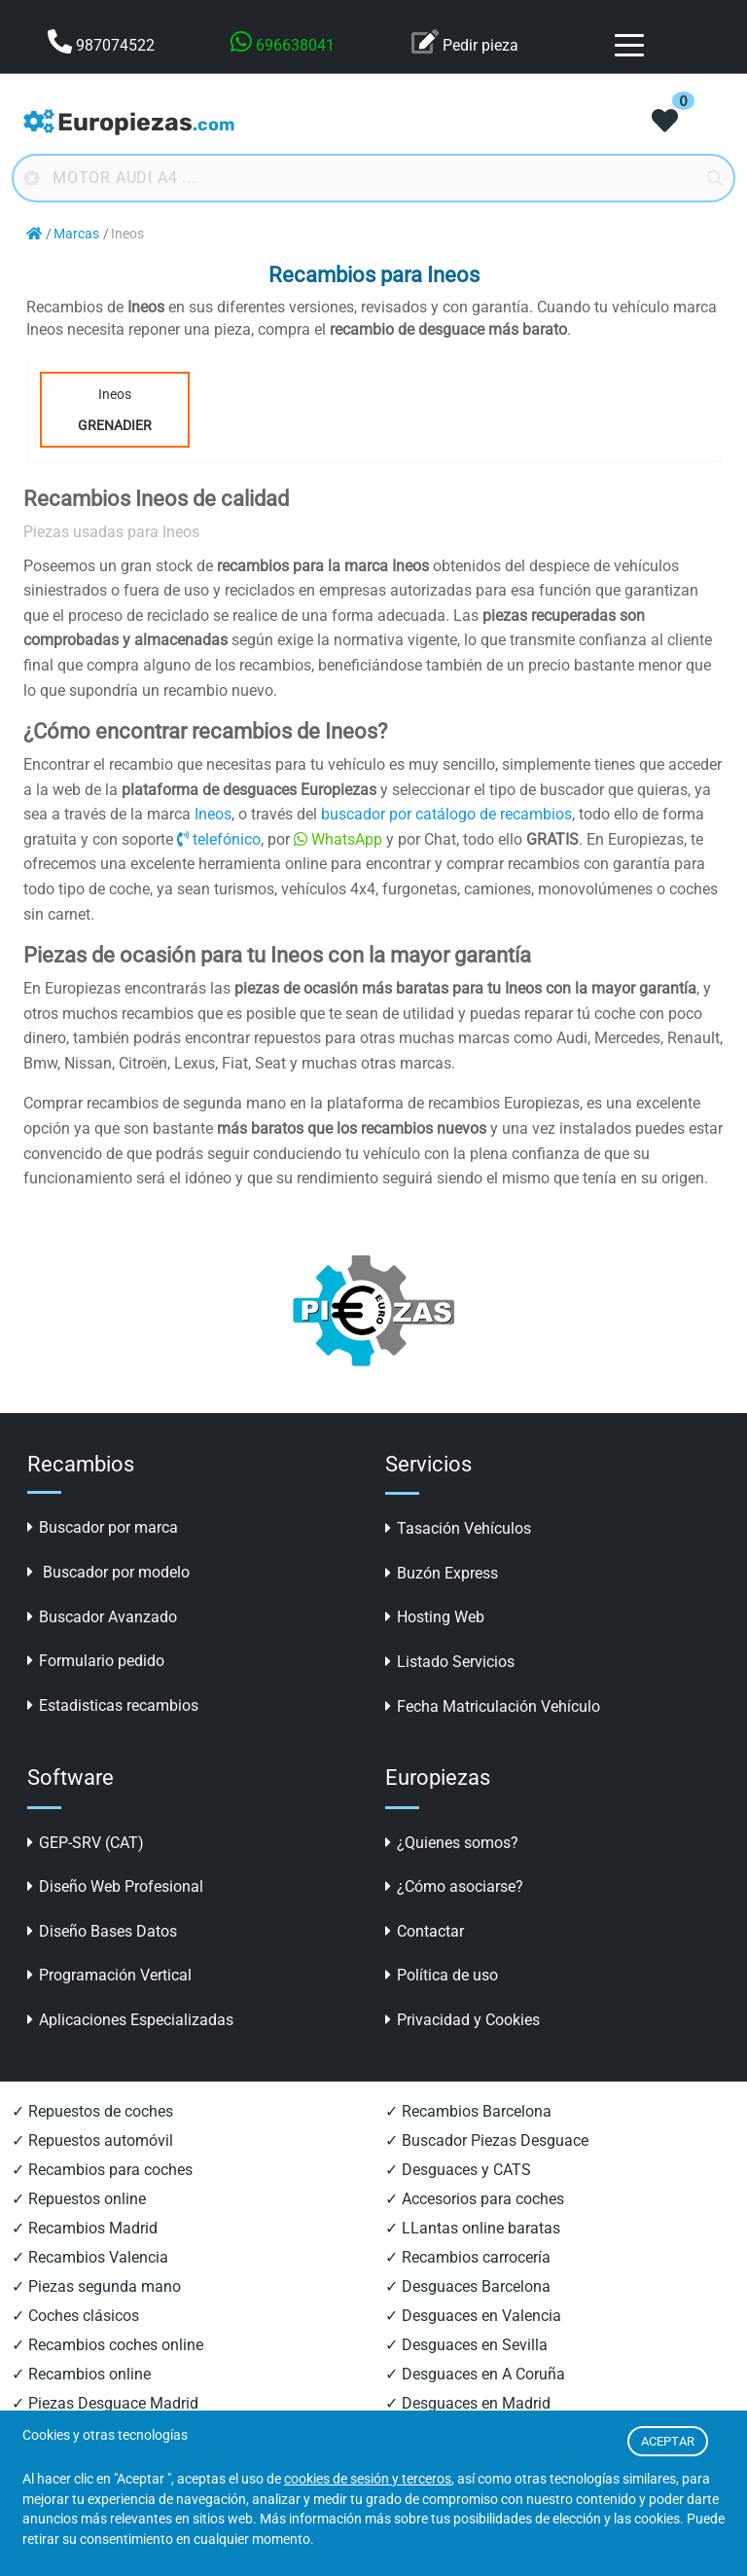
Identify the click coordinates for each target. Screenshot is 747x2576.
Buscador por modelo (108, 1572)
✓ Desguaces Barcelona (468, 2286)
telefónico (219, 839)
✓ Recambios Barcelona (468, 2111)
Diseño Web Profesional (115, 1886)
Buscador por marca (102, 1527)
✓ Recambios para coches (102, 2169)
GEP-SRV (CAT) (85, 1842)
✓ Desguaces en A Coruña (475, 2374)
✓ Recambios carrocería (468, 2257)
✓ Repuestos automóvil (92, 2140)
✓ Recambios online (81, 2374)
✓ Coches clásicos (75, 2315)
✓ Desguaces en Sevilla (466, 2345)
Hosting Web (434, 1617)
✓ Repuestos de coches (92, 2111)
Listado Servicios (450, 1661)
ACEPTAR (667, 2441)
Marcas (76, 234)
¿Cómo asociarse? (454, 1886)
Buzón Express (441, 1573)
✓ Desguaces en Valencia (473, 2315)
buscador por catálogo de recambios (446, 814)
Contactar (424, 1931)
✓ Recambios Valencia (90, 2257)
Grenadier (115, 425)
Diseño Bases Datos (102, 1931)
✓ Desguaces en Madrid (468, 2403)
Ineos (115, 413)
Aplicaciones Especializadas (130, 2020)
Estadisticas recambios (112, 1705)
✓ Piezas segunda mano (96, 2286)
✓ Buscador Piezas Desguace (486, 2140)
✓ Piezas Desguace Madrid (105, 2403)
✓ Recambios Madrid (85, 2228)
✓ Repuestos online (79, 2199)
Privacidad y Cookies (462, 2020)
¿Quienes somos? (451, 1842)
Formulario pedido (95, 1660)
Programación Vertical (109, 1975)
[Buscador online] (373, 178)
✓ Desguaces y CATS (458, 2169)
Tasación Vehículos (458, 1528)
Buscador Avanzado (102, 1617)
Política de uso (441, 1975)
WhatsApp (338, 839)
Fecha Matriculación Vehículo (492, 1706)
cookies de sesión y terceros (367, 2479)
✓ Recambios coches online (107, 2345)
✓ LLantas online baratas (472, 2228)
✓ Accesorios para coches (474, 2199)
